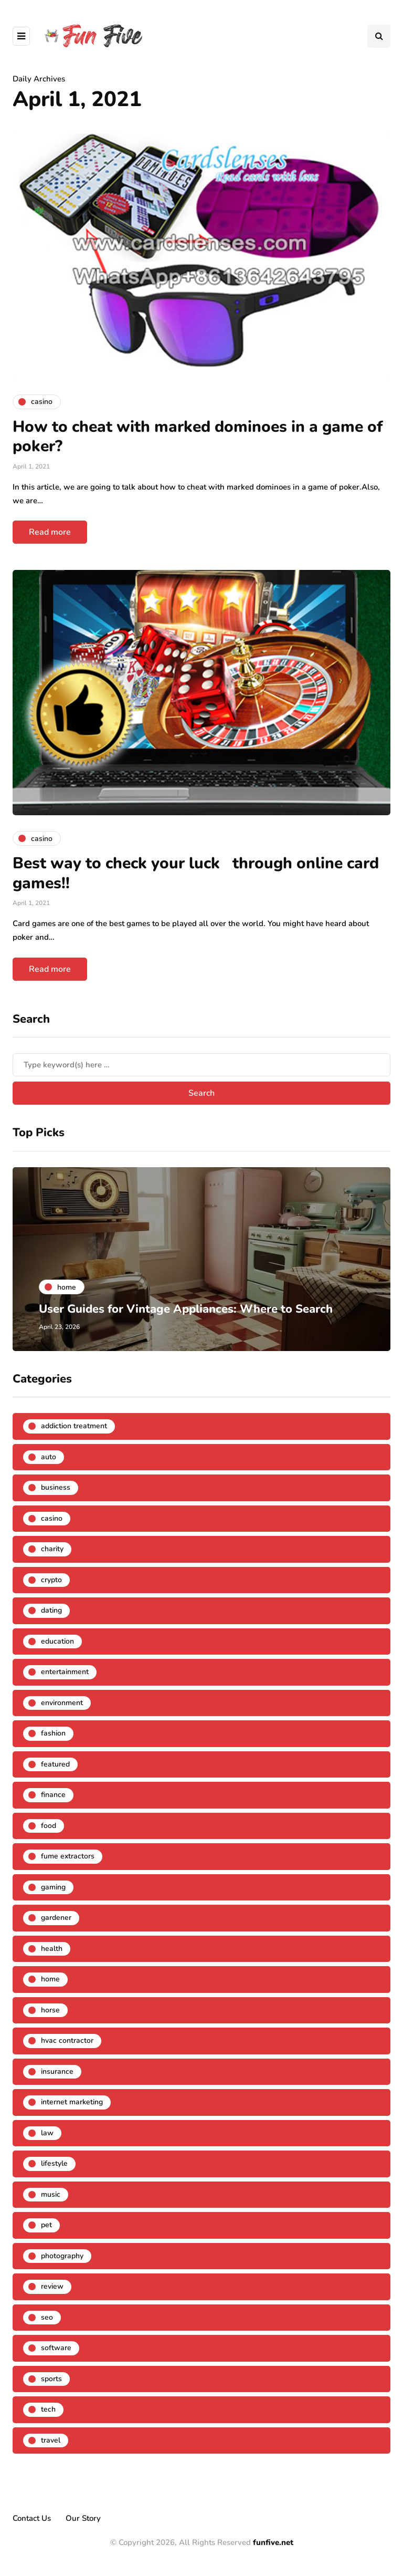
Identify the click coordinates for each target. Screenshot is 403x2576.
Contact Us (32, 2518)
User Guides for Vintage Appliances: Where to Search (186, 1309)
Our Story (83, 2518)
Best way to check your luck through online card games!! (196, 873)
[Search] (201, 1064)
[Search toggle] (378, 36)
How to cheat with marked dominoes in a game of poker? (198, 437)
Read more (50, 532)
